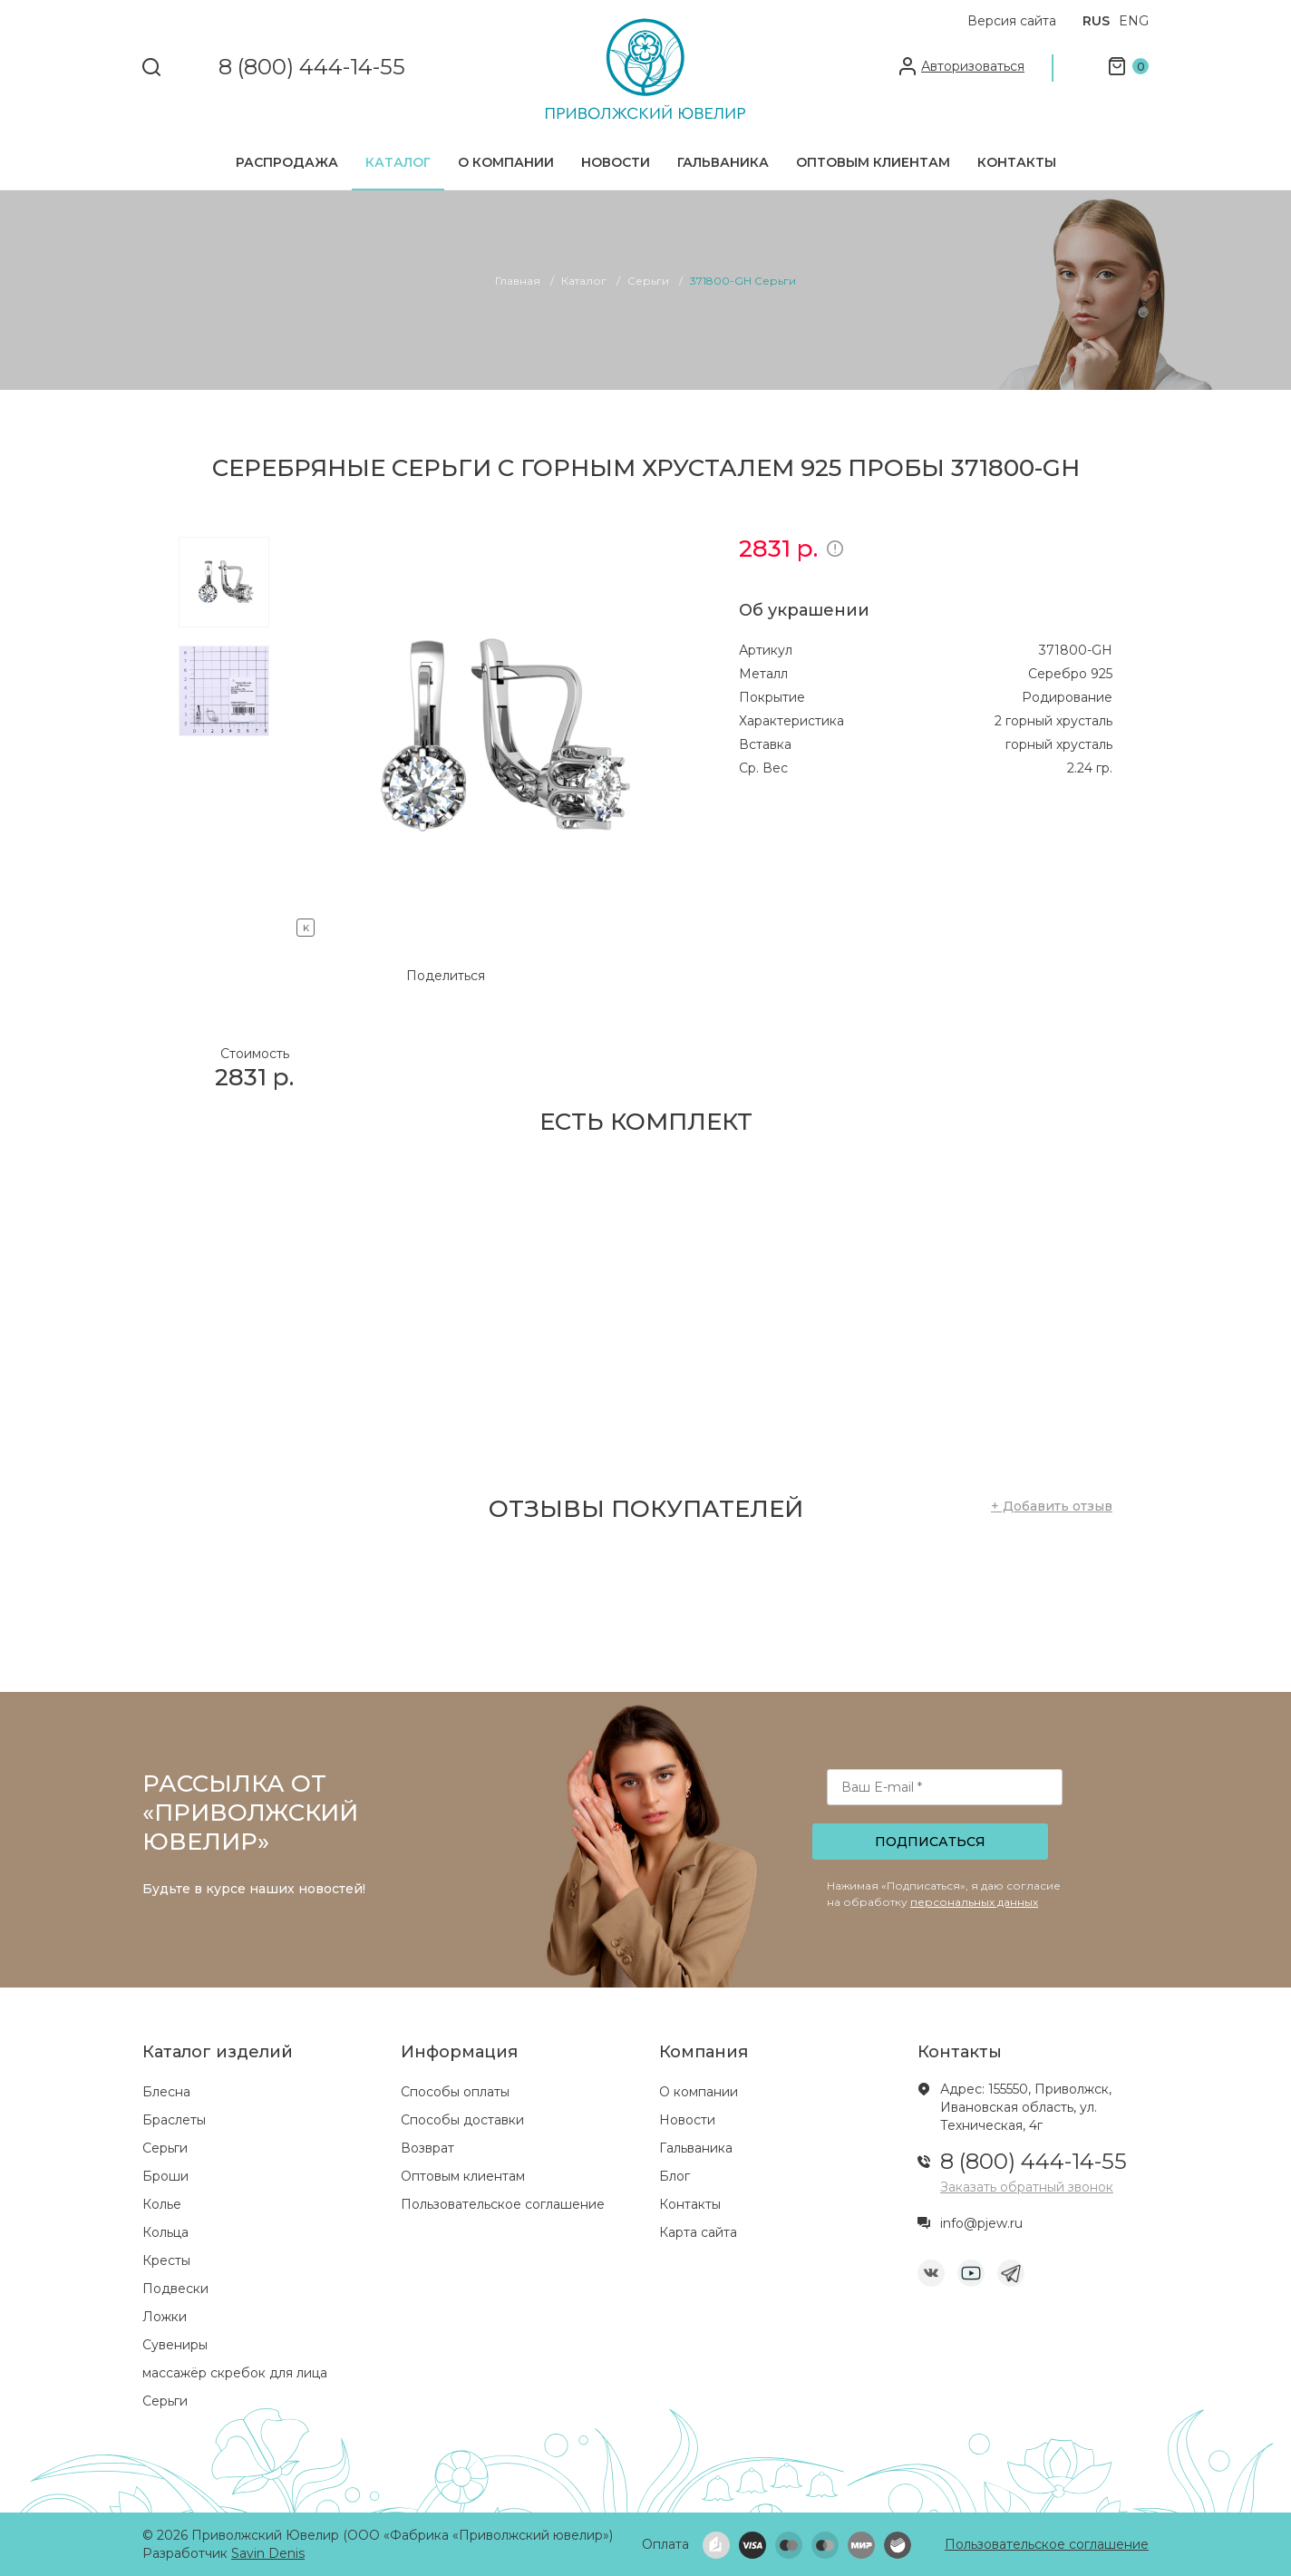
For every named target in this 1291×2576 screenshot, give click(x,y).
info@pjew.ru (981, 2223)
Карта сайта (698, 2232)
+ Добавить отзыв (1051, 1506)
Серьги (165, 2148)
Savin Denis (268, 2553)
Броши (165, 2176)
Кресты (166, 2260)
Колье (161, 2204)
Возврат (427, 2148)
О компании (506, 162)
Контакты (1016, 162)
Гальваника (723, 162)
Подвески (175, 2288)
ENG (1134, 21)
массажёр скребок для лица (234, 2373)
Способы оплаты (455, 2092)
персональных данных (974, 1902)
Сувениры (175, 2345)
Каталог (398, 162)
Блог (674, 2176)
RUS (1096, 21)
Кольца (165, 2232)
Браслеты (174, 2120)
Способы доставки (462, 2120)
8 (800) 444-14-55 (311, 67)
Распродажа (287, 162)
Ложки (164, 2317)
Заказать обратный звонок (1026, 2187)
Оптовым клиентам (873, 162)
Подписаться (930, 1841)
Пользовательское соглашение (503, 2204)
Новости (615, 162)
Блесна (166, 2092)
